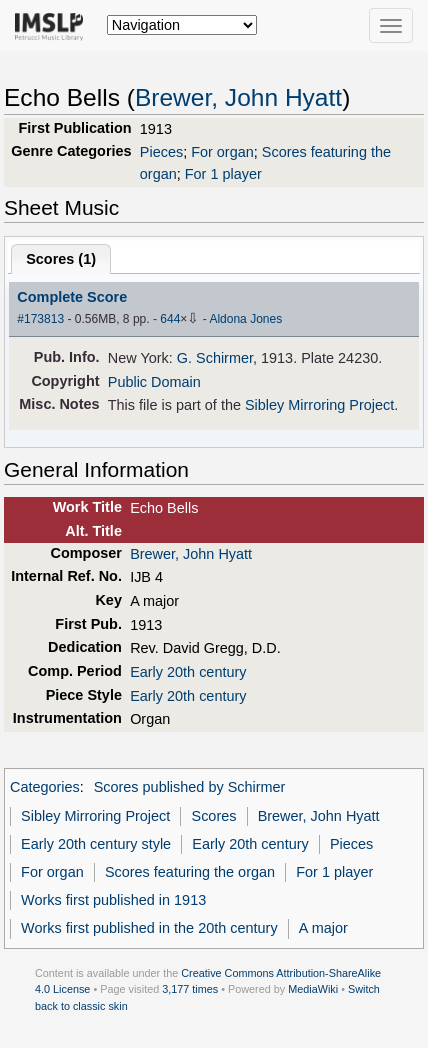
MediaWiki (313, 989)
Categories (45, 787)
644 (170, 319)
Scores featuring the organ (190, 872)
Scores (214, 816)
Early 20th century (188, 672)
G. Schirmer (215, 358)
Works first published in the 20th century (149, 928)
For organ (222, 152)
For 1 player (223, 174)
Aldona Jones (245, 319)
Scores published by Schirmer (190, 787)
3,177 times (190, 989)
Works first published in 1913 (113, 900)
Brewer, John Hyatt (238, 97)
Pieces (161, 152)
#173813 (40, 319)
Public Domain (154, 382)
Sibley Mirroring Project (319, 405)
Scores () (61, 259)
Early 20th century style (96, 844)
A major (323, 928)
